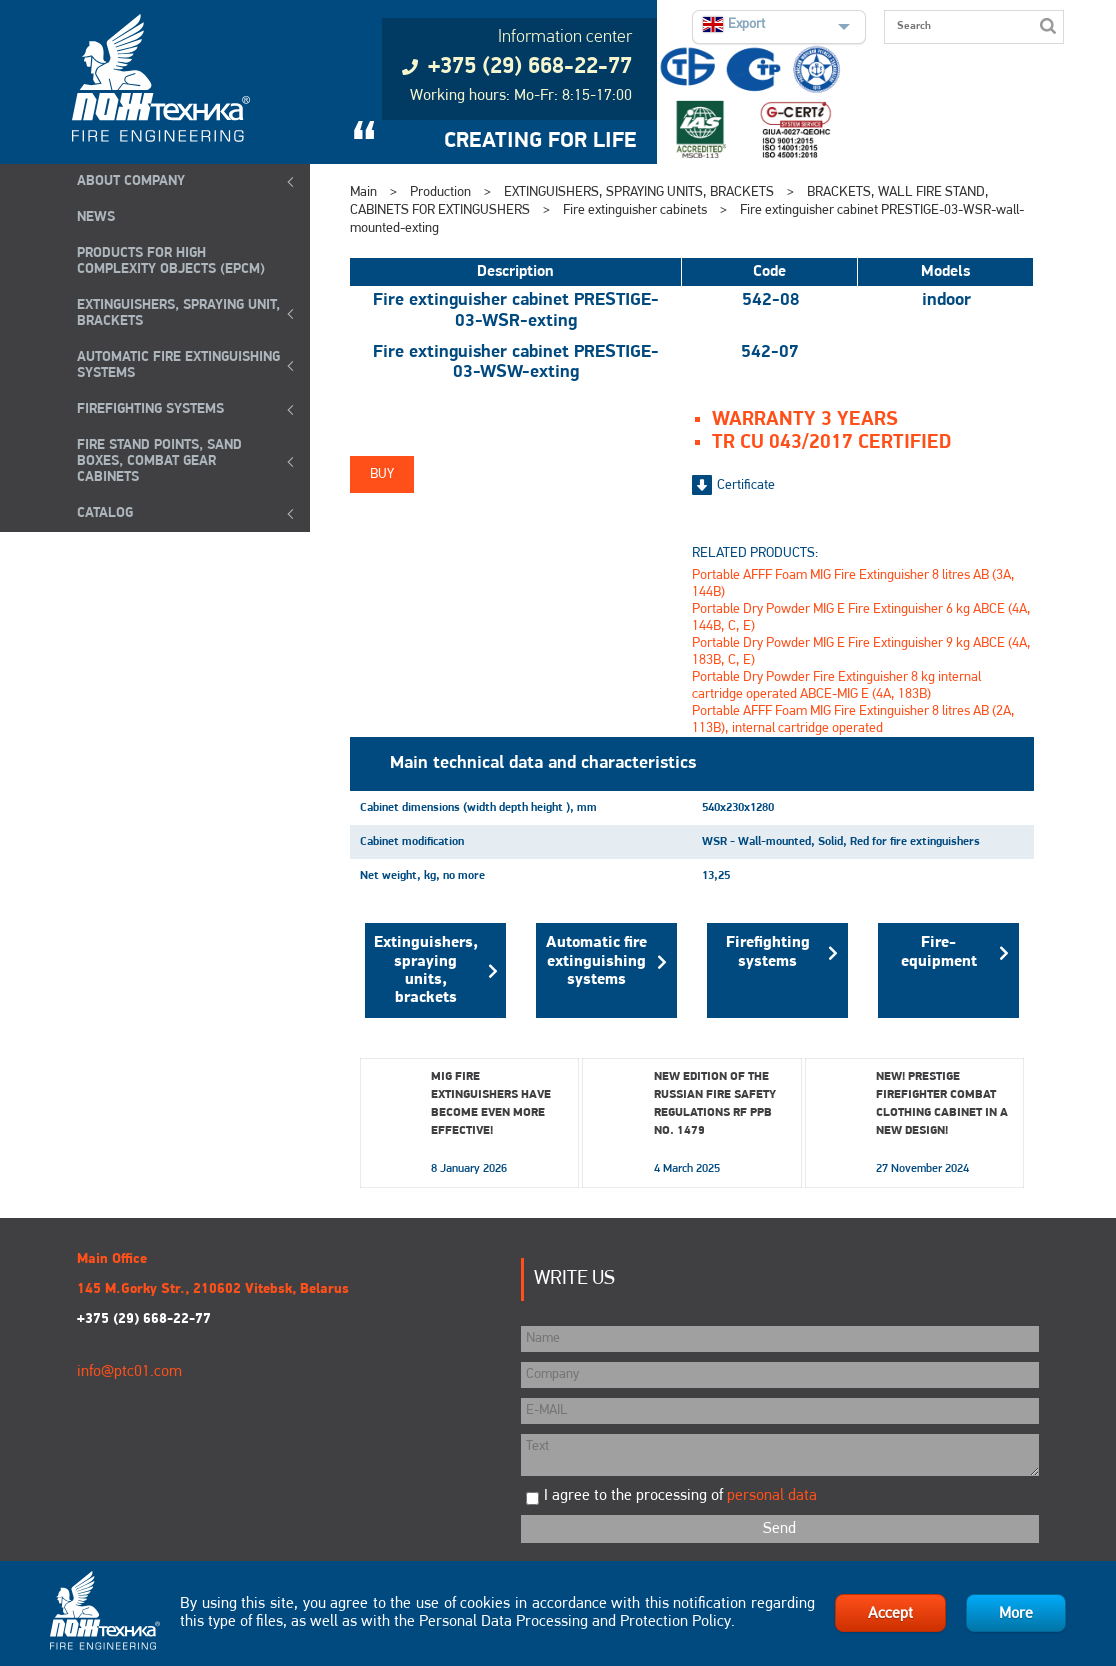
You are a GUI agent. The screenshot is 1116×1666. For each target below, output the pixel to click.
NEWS (96, 217)
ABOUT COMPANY (131, 181)
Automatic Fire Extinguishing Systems (178, 365)
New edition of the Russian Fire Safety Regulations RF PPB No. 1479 (715, 1104)
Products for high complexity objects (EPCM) (171, 261)
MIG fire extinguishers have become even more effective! (491, 1104)
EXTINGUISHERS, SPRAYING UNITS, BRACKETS (639, 192)
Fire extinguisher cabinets (635, 210)
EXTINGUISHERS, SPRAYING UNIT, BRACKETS (178, 313)
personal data (772, 1496)
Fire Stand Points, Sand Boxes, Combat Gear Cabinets (159, 461)
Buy (382, 474)
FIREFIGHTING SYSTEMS (150, 409)
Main (363, 192)
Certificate (746, 485)
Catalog (105, 513)
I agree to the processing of (680, 1496)
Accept (890, 1614)
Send (779, 1529)
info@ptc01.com (129, 1372)
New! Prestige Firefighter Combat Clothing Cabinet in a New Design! (942, 1104)
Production (440, 192)
